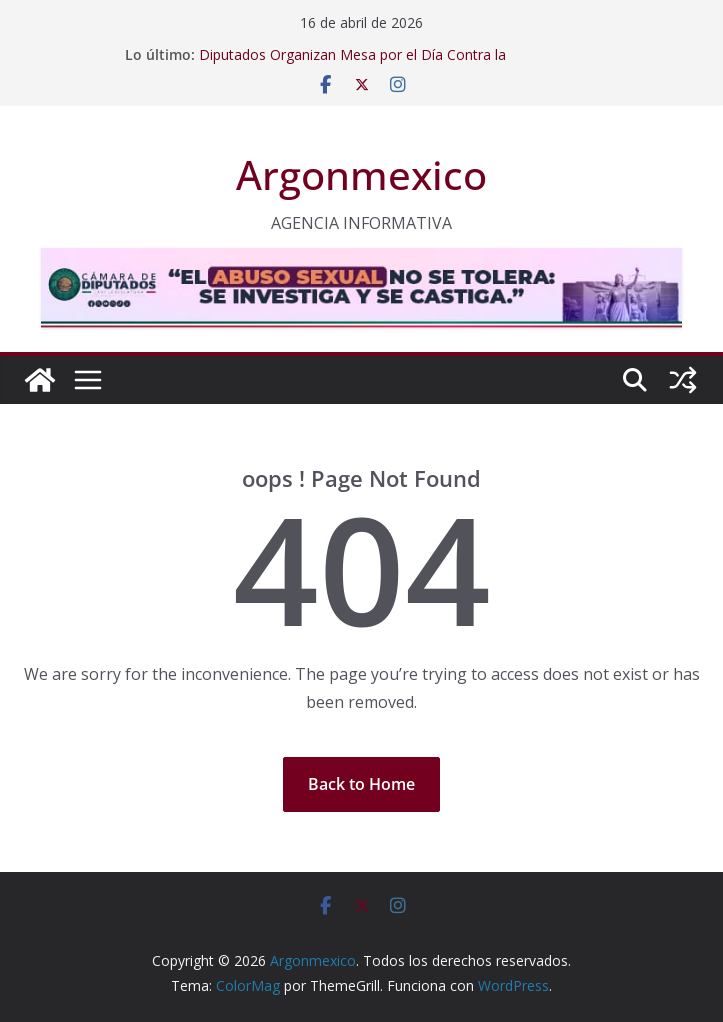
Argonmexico (361, 174)
